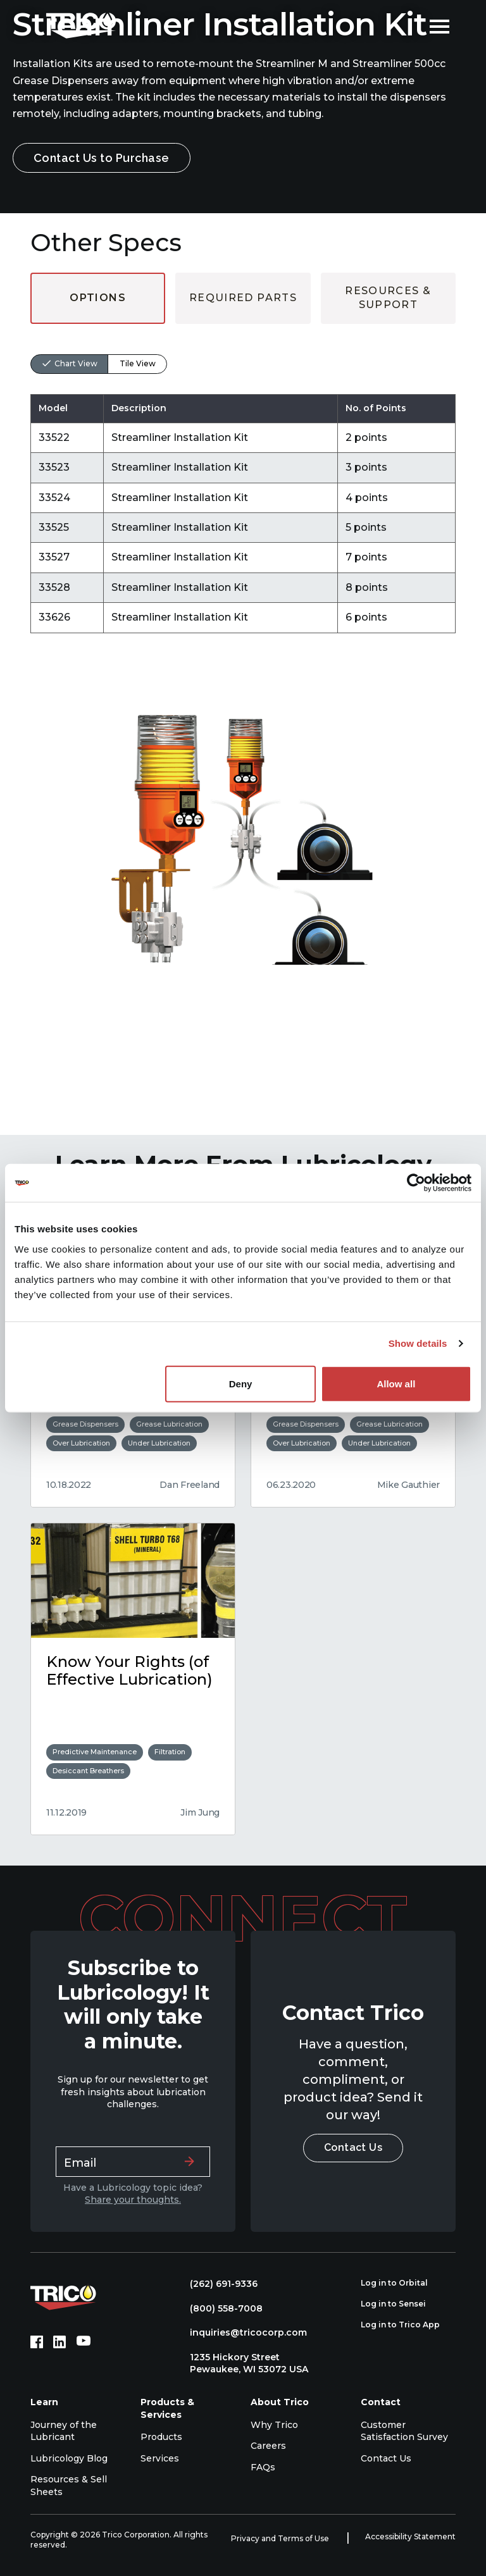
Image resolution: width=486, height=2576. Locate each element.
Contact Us (353, 2147)
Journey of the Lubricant (63, 2431)
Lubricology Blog (69, 2458)
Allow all (396, 1383)
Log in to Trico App (407, 2325)
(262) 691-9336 (217, 2283)
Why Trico (274, 2424)
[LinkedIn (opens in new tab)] (59, 2342)
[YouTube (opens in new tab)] (83, 2342)
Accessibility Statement (410, 2536)
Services (159, 2458)
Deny (240, 1383)
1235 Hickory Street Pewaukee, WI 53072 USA (242, 2363)
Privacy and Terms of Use (281, 2538)
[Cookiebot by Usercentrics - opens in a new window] (416, 1182)
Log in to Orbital (401, 2283)
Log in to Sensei (400, 2304)
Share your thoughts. (133, 2199)
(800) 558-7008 (220, 2308)
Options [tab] (98, 298)
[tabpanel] (243, 478)
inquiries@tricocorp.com (242, 2332)
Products (161, 2437)
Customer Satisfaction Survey (404, 2431)
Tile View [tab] (138, 363)
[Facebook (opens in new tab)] (36, 2342)
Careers (268, 2445)
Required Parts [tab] (243, 298)
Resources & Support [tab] (388, 298)
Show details (418, 1343)
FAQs (263, 2467)
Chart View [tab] (75, 363)
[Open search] (410, 25)
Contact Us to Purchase (102, 157)
